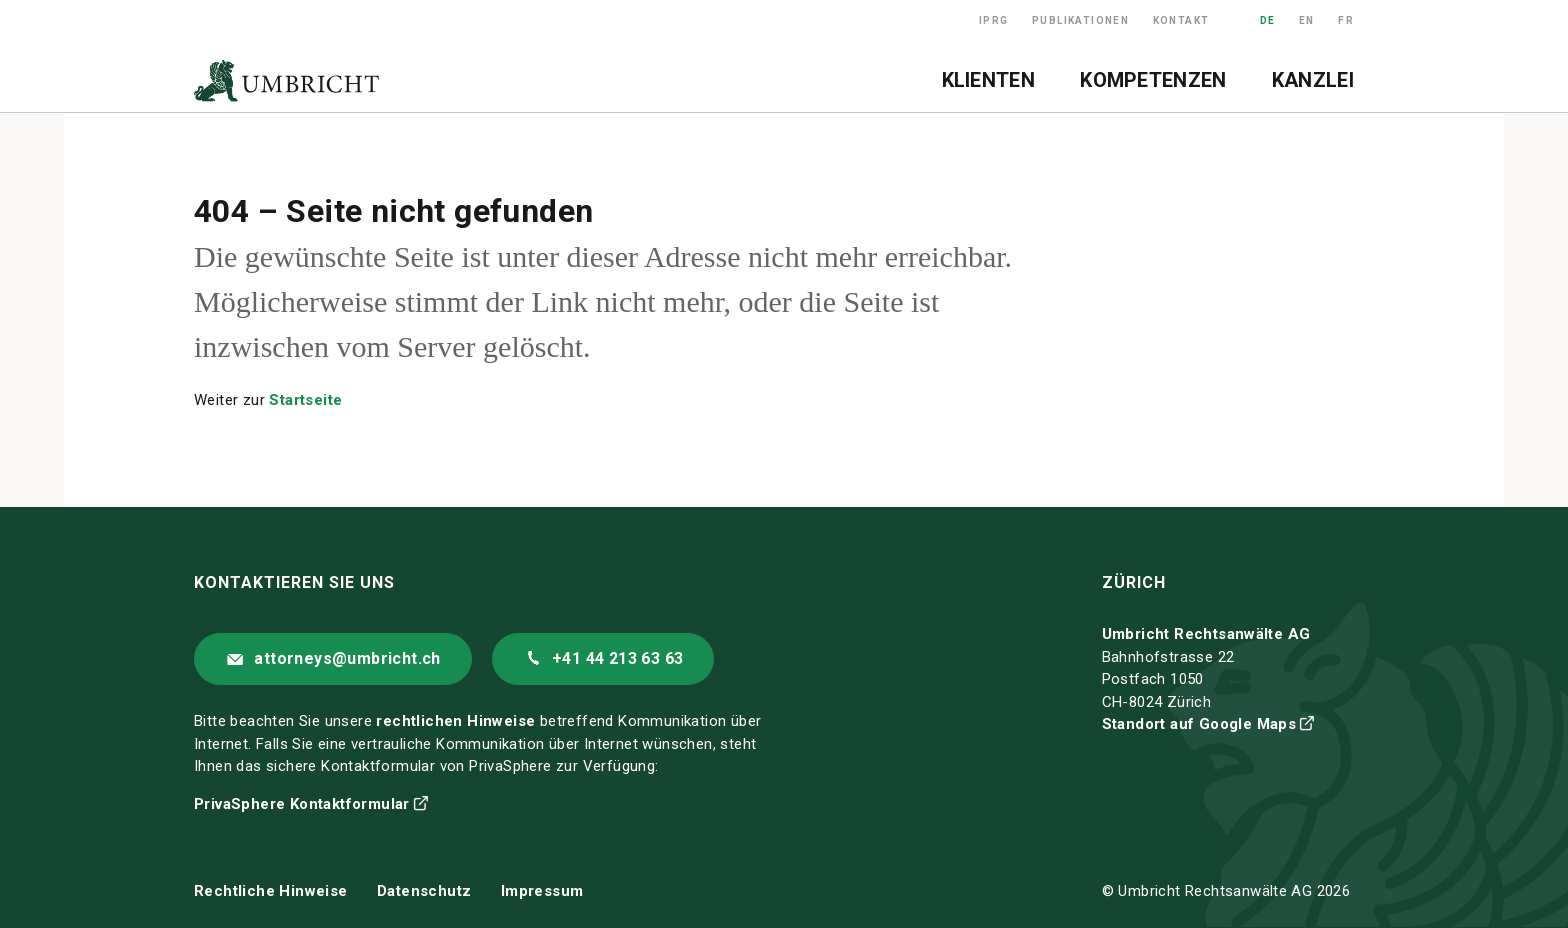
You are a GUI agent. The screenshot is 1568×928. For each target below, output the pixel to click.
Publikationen (1080, 20)
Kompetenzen (1153, 80)
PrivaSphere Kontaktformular (302, 804)
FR (1346, 20)
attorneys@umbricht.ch (347, 658)
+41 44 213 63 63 (617, 658)
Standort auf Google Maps (1199, 724)
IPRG (994, 20)
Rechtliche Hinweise (271, 891)
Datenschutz (424, 891)
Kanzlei (1313, 80)
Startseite (305, 400)
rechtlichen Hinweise (455, 721)
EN (1307, 20)
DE (1268, 20)
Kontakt (1181, 20)
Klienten (988, 80)
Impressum (542, 891)
